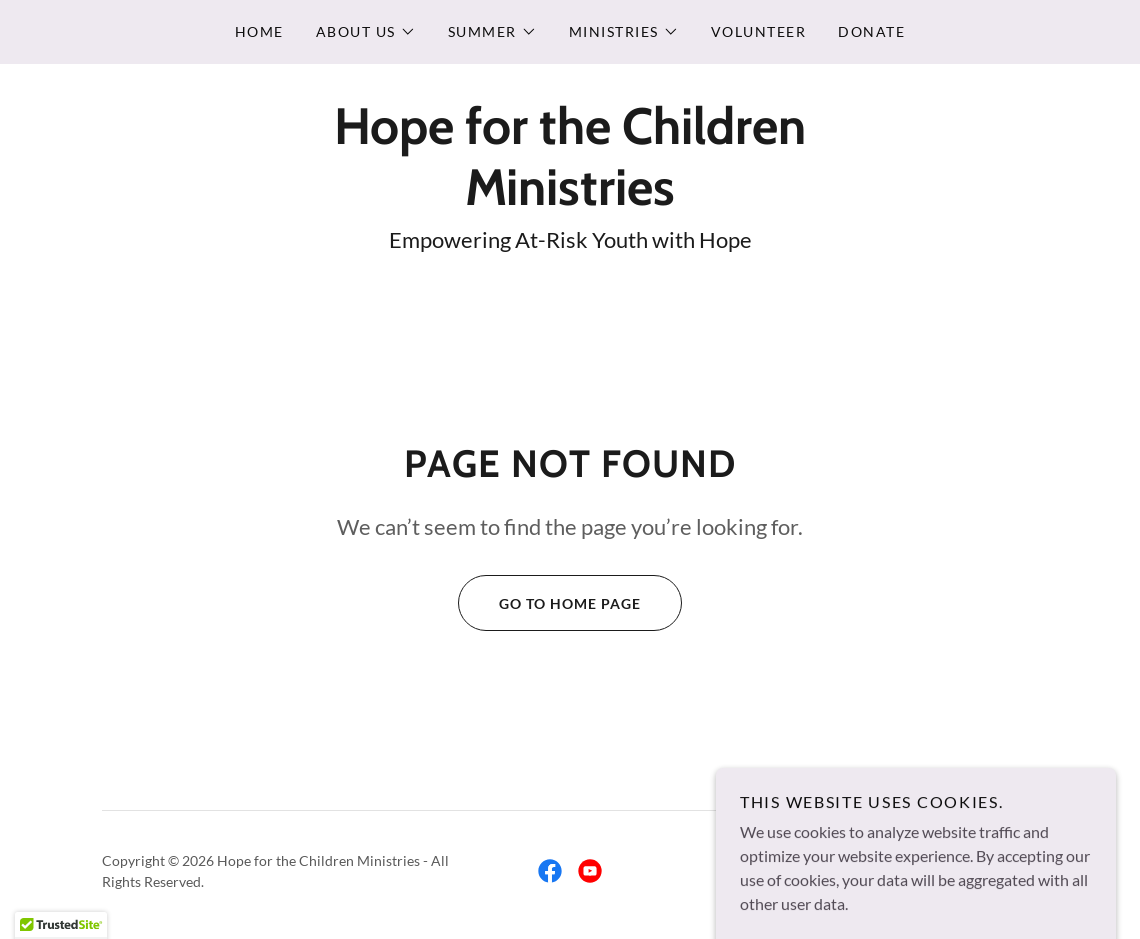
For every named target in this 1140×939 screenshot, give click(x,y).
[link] (570, 198)
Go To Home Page (549, 603)
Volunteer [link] (758, 31)
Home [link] (259, 31)
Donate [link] (871, 31)
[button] (366, 32)
